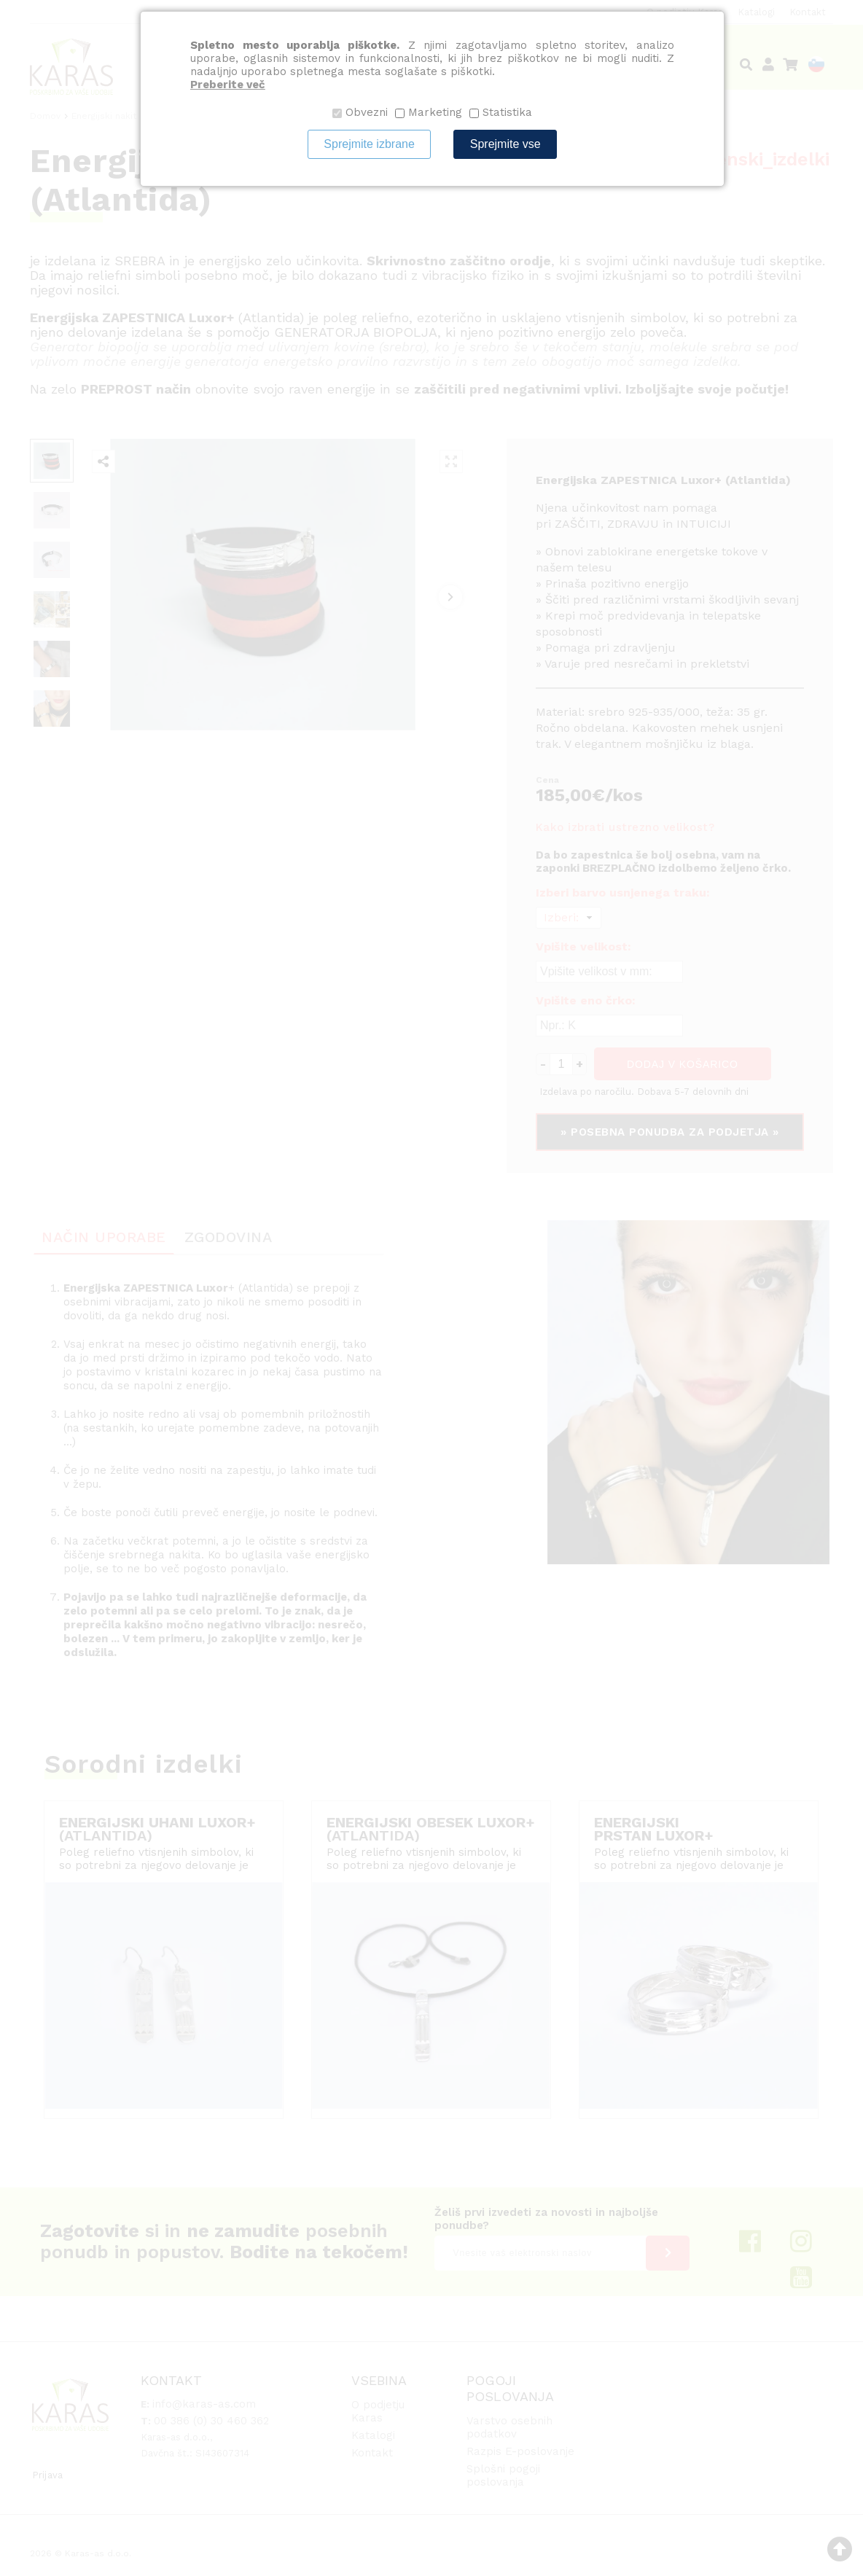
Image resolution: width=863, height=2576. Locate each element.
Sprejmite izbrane (369, 144)
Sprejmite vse (505, 144)
